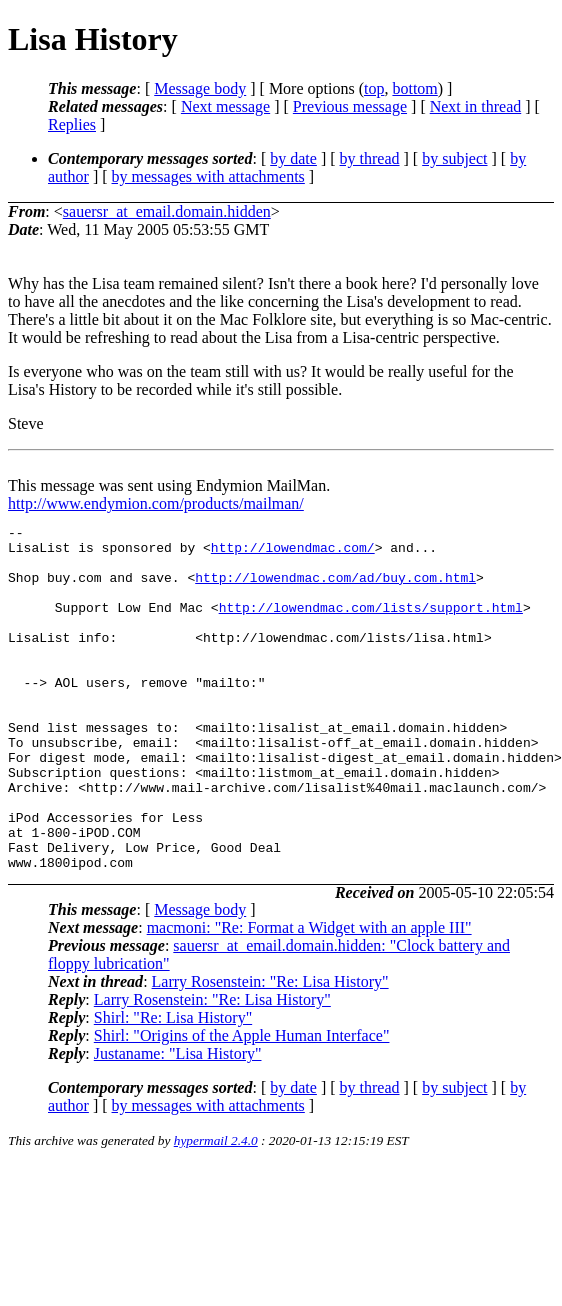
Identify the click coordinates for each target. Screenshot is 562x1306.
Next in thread (476, 106)
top (374, 88)
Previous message (350, 106)
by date (293, 158)
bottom (414, 88)
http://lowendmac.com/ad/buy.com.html (335, 589)
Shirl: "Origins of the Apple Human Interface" (242, 1104)
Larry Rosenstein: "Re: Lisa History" (270, 1050)
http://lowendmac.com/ (293, 553)
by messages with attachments (208, 176)
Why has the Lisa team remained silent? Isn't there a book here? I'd (224, 283)
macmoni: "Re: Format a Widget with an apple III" (309, 996)
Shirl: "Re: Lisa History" (173, 1086)
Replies (72, 124)
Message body (200, 88)
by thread (370, 158)
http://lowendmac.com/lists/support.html (371, 625)
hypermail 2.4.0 (216, 1209)
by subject (454, 158)
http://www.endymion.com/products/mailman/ (156, 503)
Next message (225, 106)
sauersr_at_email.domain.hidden (167, 211)
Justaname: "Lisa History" (178, 1122)
